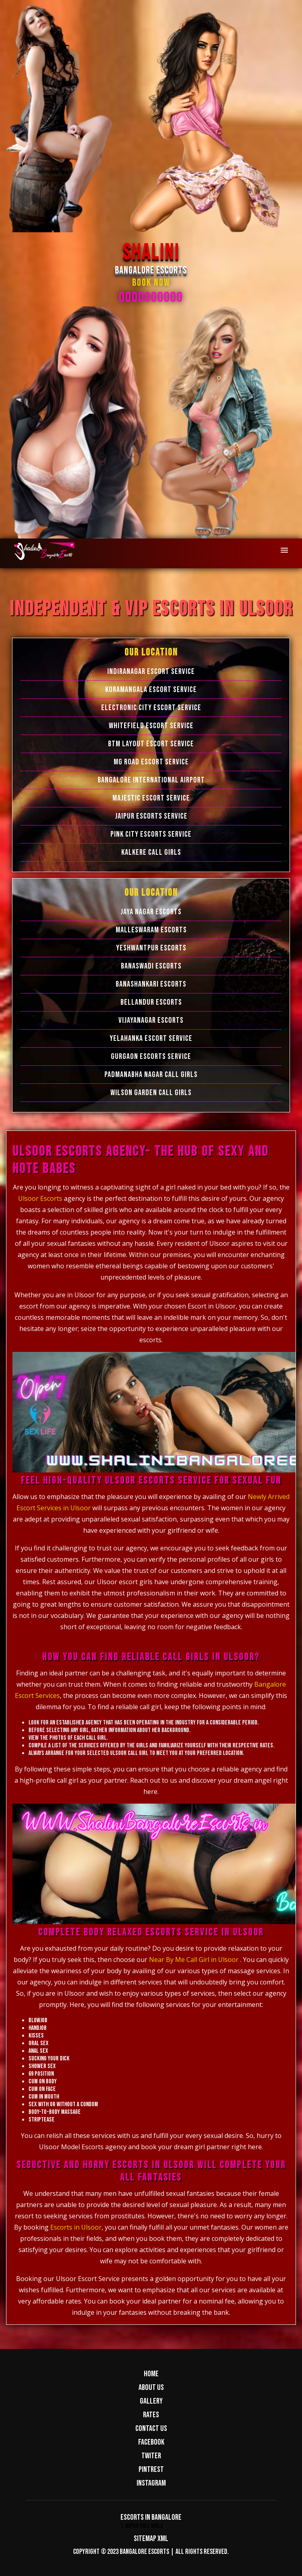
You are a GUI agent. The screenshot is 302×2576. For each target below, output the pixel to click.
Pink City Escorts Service (151, 834)
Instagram (151, 2483)
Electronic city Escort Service (151, 708)
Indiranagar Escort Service (151, 671)
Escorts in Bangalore (151, 2517)
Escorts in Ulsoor (76, 2227)
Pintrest (151, 2469)
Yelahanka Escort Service (151, 1038)
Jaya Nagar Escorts (151, 912)
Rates (151, 2415)
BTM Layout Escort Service (151, 744)
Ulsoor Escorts (41, 1198)
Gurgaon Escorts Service (151, 1056)
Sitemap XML (151, 2538)
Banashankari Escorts (151, 984)
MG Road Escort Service (151, 762)
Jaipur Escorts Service (151, 816)
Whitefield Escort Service (151, 726)
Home (151, 2374)
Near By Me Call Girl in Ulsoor (194, 1959)
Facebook (151, 2442)
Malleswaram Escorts (151, 930)
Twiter (151, 2456)
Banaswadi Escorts (151, 966)
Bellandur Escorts (151, 1002)
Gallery (151, 2401)
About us (151, 2387)
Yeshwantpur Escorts (151, 948)
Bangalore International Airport (151, 780)
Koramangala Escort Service (151, 689)
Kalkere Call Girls (151, 852)
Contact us (151, 2428)
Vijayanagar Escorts (151, 1020)
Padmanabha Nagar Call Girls (151, 1074)
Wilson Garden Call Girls (151, 1093)
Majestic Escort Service (151, 798)
